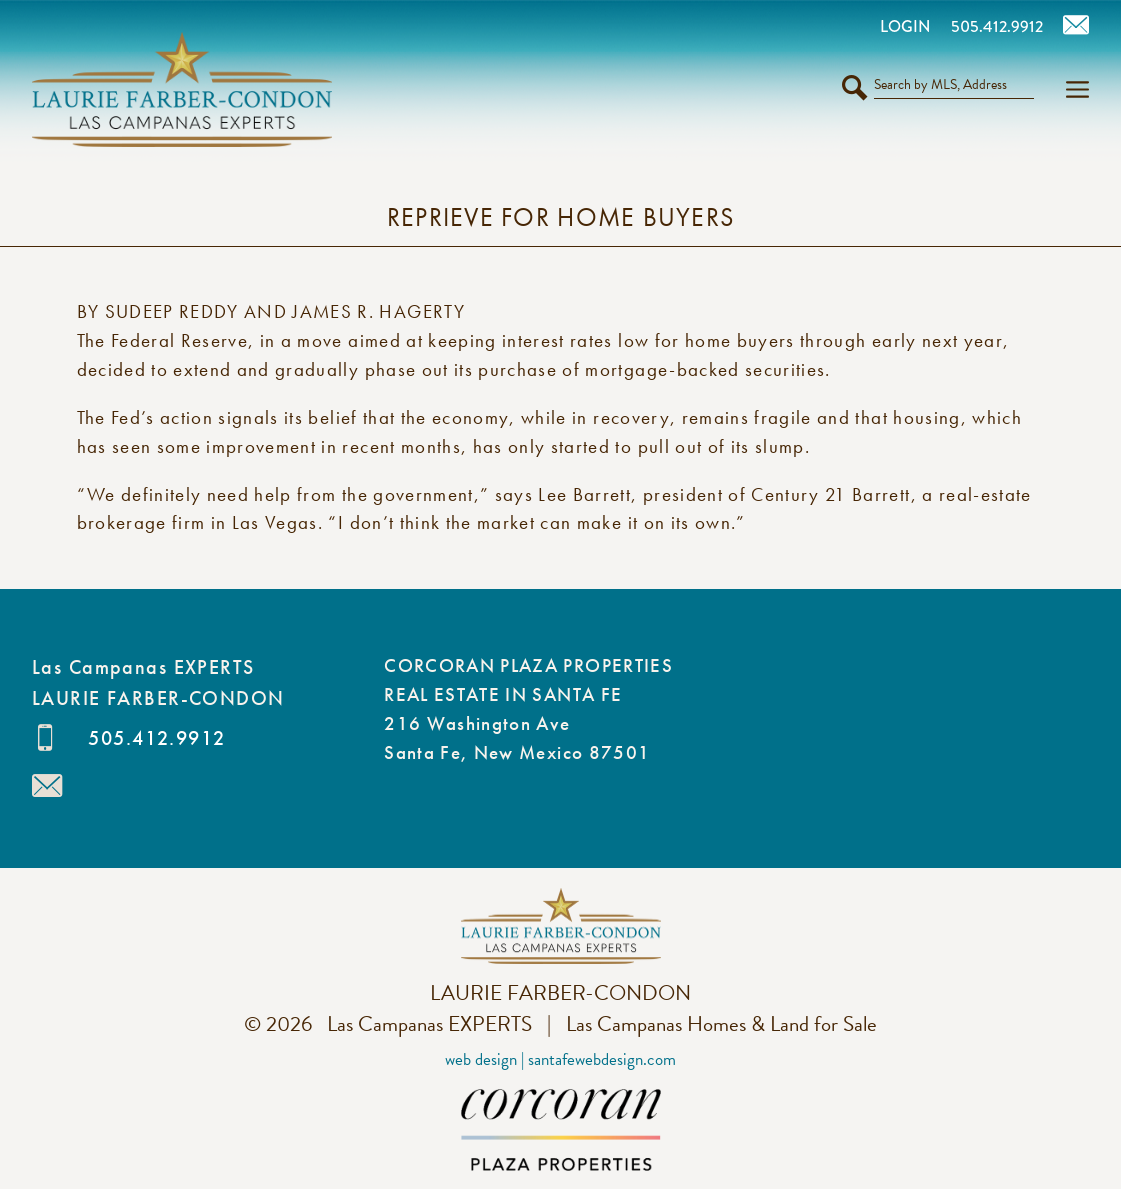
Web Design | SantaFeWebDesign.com (560, 1059)
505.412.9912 (156, 738)
